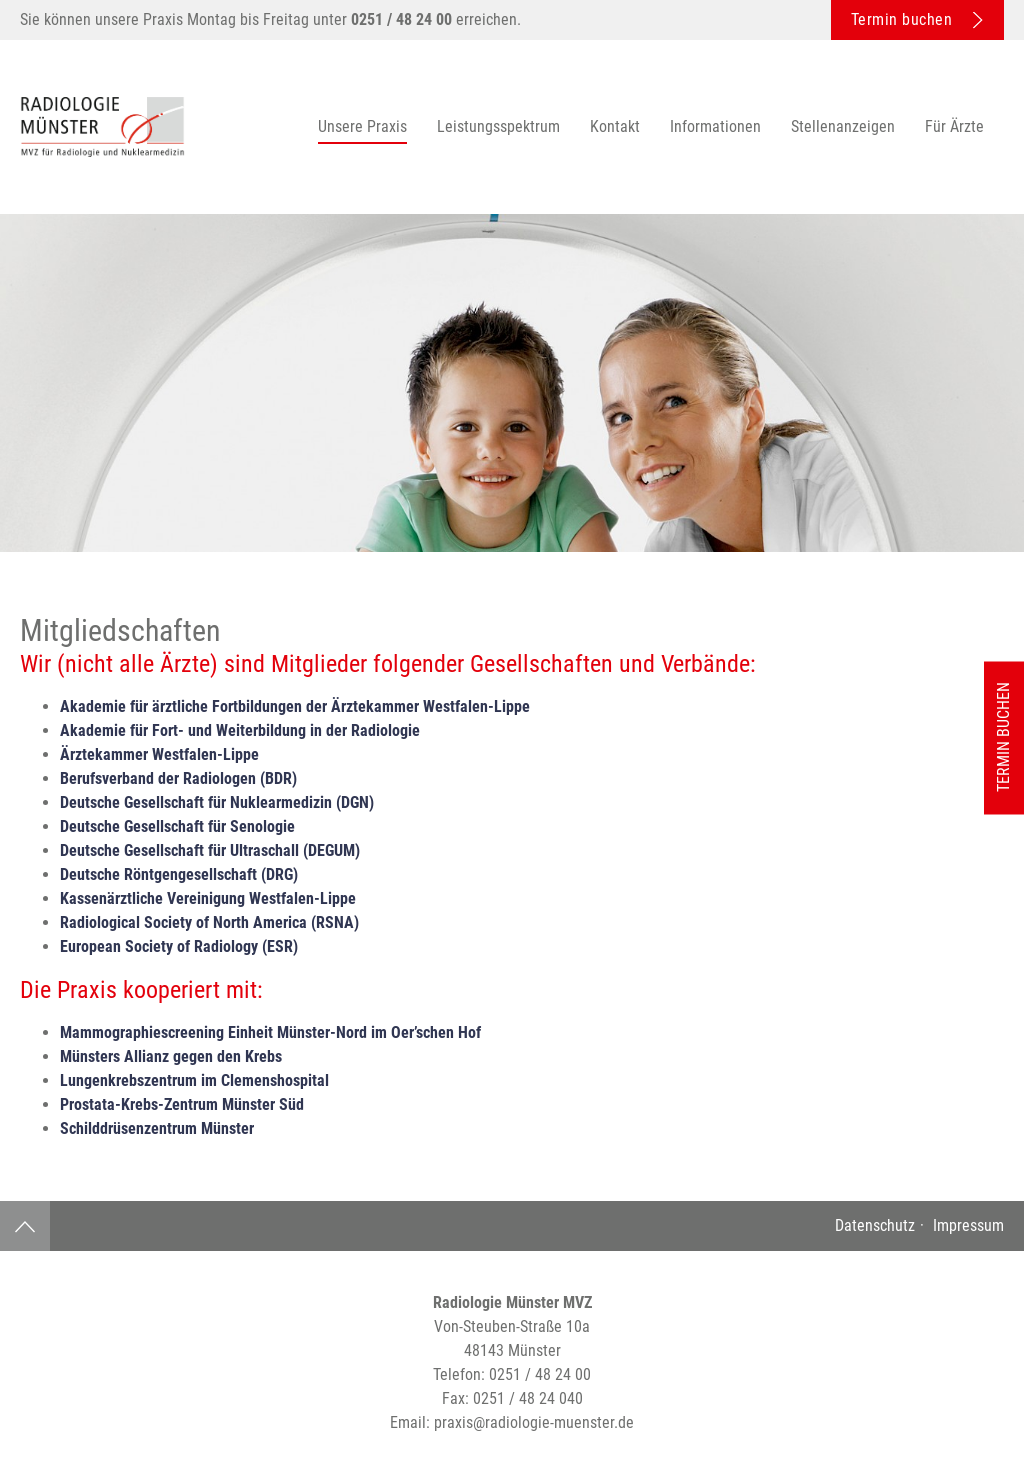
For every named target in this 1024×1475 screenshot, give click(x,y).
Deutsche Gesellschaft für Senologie (177, 826)
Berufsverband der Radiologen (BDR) (178, 778)
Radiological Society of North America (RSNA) (209, 922)
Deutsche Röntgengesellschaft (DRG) (179, 874)
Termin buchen (917, 19)
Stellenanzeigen (843, 126)
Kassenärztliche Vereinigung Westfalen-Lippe (208, 898)
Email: (512, 1422)
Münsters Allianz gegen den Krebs (171, 1056)
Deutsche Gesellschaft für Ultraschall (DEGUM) (210, 850)
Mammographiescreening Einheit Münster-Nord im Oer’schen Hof (270, 1032)
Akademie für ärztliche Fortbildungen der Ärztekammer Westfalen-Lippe (295, 706)
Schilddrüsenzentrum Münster (157, 1128)
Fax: (512, 1398)
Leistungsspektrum (498, 126)
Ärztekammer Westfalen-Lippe (159, 754)
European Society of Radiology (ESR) (179, 946)
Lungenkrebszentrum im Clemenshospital (194, 1080)
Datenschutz (875, 1225)
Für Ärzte (954, 126)
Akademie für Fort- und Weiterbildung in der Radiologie (240, 730)
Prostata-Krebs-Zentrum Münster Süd (182, 1104)
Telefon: (512, 1374)
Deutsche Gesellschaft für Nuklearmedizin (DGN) (217, 802)
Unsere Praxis (362, 126)
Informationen (715, 126)
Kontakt (615, 126)
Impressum (966, 1225)
